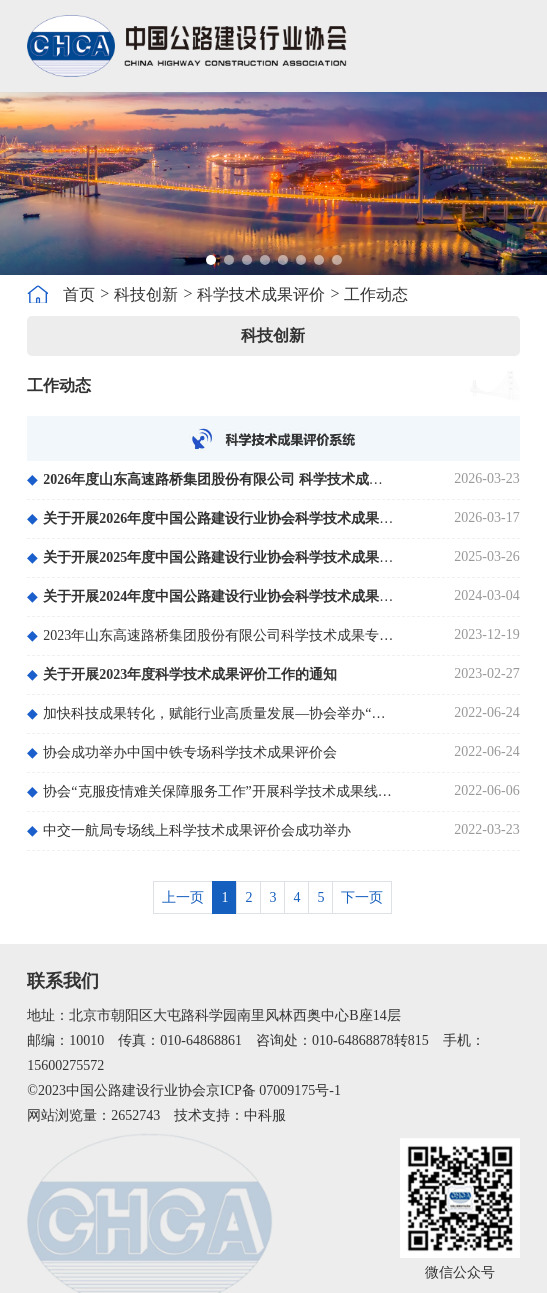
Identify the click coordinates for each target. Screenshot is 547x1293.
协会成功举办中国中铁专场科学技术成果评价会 (182, 752)
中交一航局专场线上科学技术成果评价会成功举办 (189, 830)
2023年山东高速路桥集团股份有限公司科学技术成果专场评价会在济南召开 (211, 635)
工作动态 (376, 294)
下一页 (362, 897)
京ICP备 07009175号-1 (273, 1090)
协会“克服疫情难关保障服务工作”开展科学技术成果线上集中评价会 (211, 791)
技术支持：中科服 (230, 1115)
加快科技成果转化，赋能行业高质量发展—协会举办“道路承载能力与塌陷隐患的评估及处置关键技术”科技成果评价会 (211, 713)
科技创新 (146, 294)
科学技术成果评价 (261, 294)
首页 (79, 294)
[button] (211, 260)
